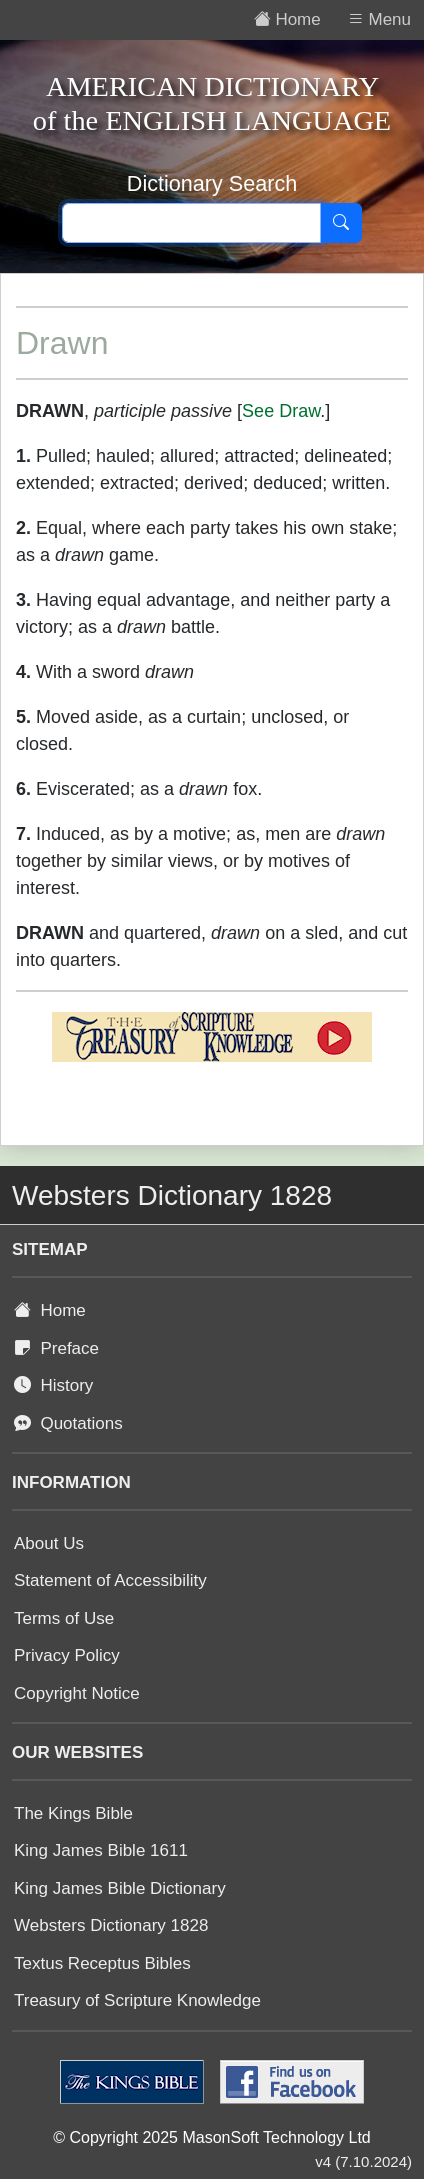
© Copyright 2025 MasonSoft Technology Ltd (211, 2137)
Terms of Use (64, 1618)
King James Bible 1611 (101, 1850)
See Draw (281, 411)
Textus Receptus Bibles (102, 1963)
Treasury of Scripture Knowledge (137, 2000)
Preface (56, 1348)
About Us (49, 1543)
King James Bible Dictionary (120, 1888)
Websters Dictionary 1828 (111, 1925)
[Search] (341, 223)
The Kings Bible (73, 1813)
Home (50, 1310)
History (53, 1385)
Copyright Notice (77, 1693)
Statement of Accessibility (110, 1580)
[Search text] (191, 223)
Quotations (68, 1423)
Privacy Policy (67, 1655)
